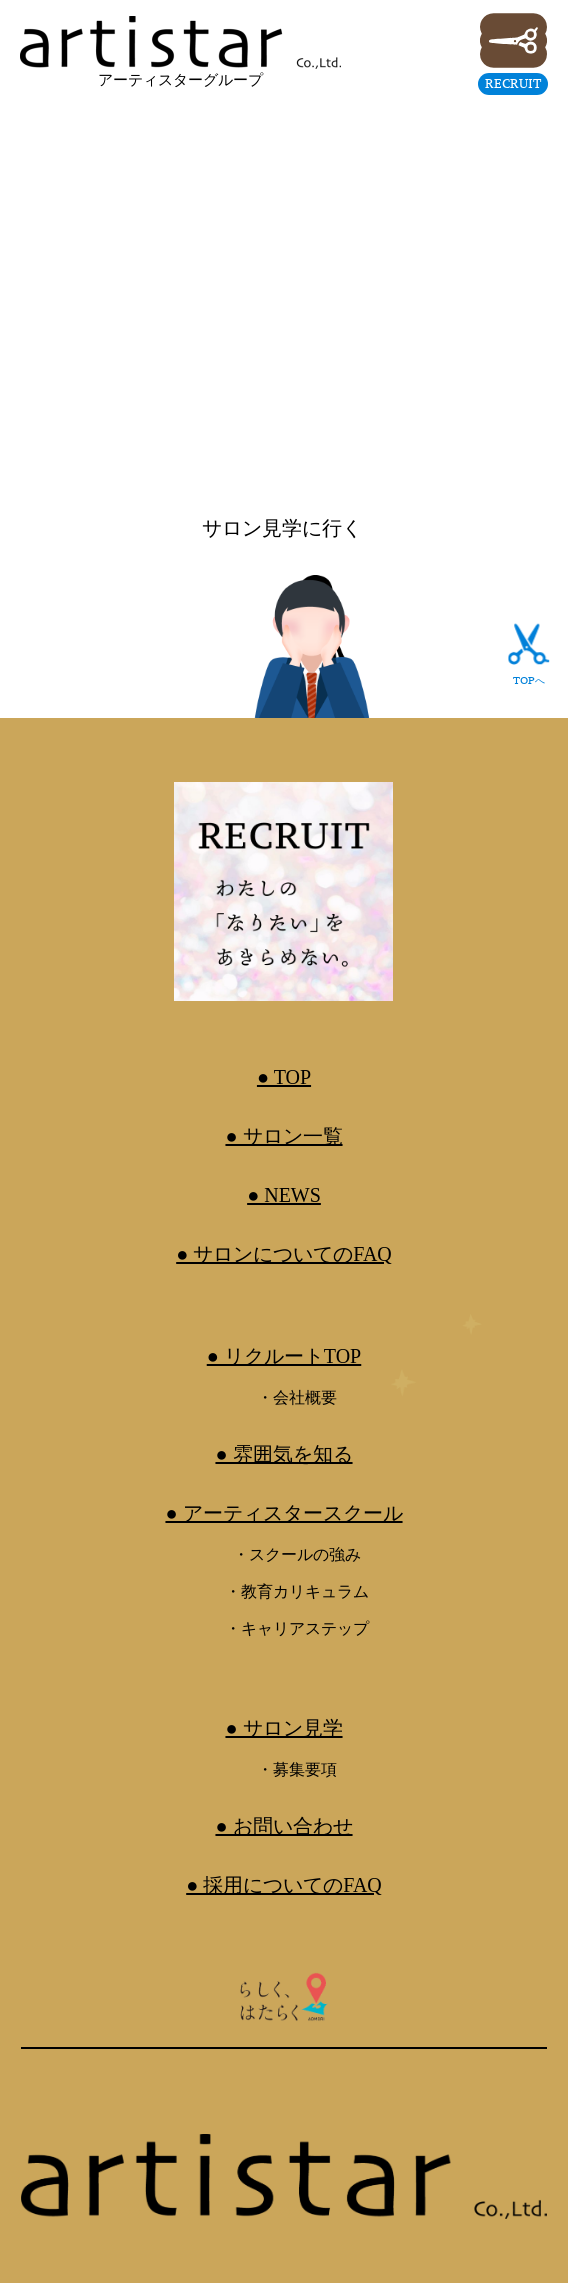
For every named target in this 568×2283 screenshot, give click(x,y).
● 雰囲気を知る (283, 1454)
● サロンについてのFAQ (284, 1254)
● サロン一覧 (283, 1136)
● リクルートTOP (284, 1356)
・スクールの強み (297, 1554)
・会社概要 (297, 1397)
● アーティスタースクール (283, 1513)
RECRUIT (513, 83)
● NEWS (284, 1195)
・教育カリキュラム (297, 1591)
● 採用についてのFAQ (284, 1885)
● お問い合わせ (283, 1826)
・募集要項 (297, 1769)
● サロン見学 (283, 1728)
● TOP (284, 1077)
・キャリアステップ (297, 1628)
